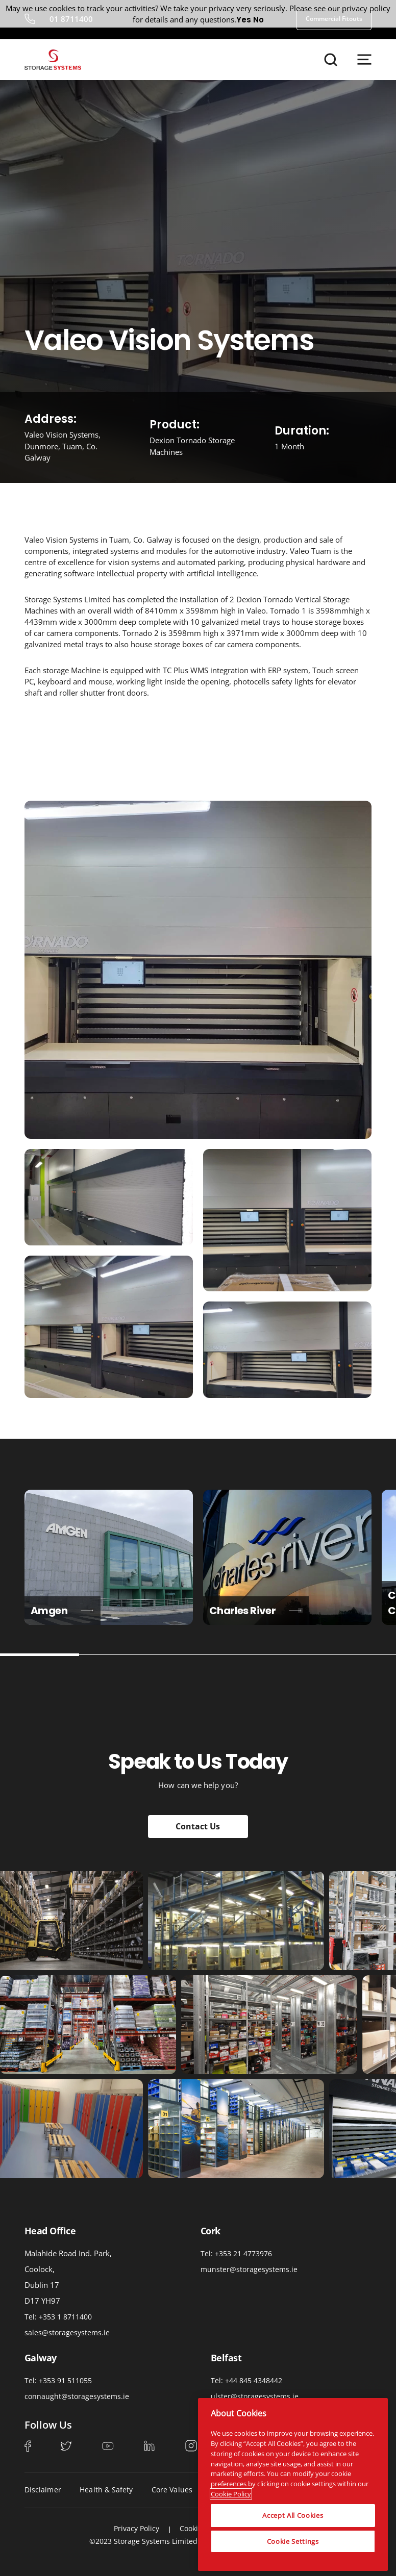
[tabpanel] (108, 1557)
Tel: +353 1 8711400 (58, 2317)
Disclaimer (42, 2489)
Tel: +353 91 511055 (58, 2380)
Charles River (256, 1610)
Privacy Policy (136, 2528)
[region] (293, 2482)
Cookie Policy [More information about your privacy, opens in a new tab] (231, 2491)
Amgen (62, 1610)
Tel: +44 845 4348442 (246, 2380)
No (258, 19)
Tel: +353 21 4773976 (236, 2253)
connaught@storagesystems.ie (76, 2396)
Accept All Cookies (292, 2513)
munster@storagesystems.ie (249, 2269)
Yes (243, 19)
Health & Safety (106, 2489)
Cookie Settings (293, 2539)
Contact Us (198, 1826)
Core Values (172, 2489)
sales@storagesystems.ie (67, 2332)
